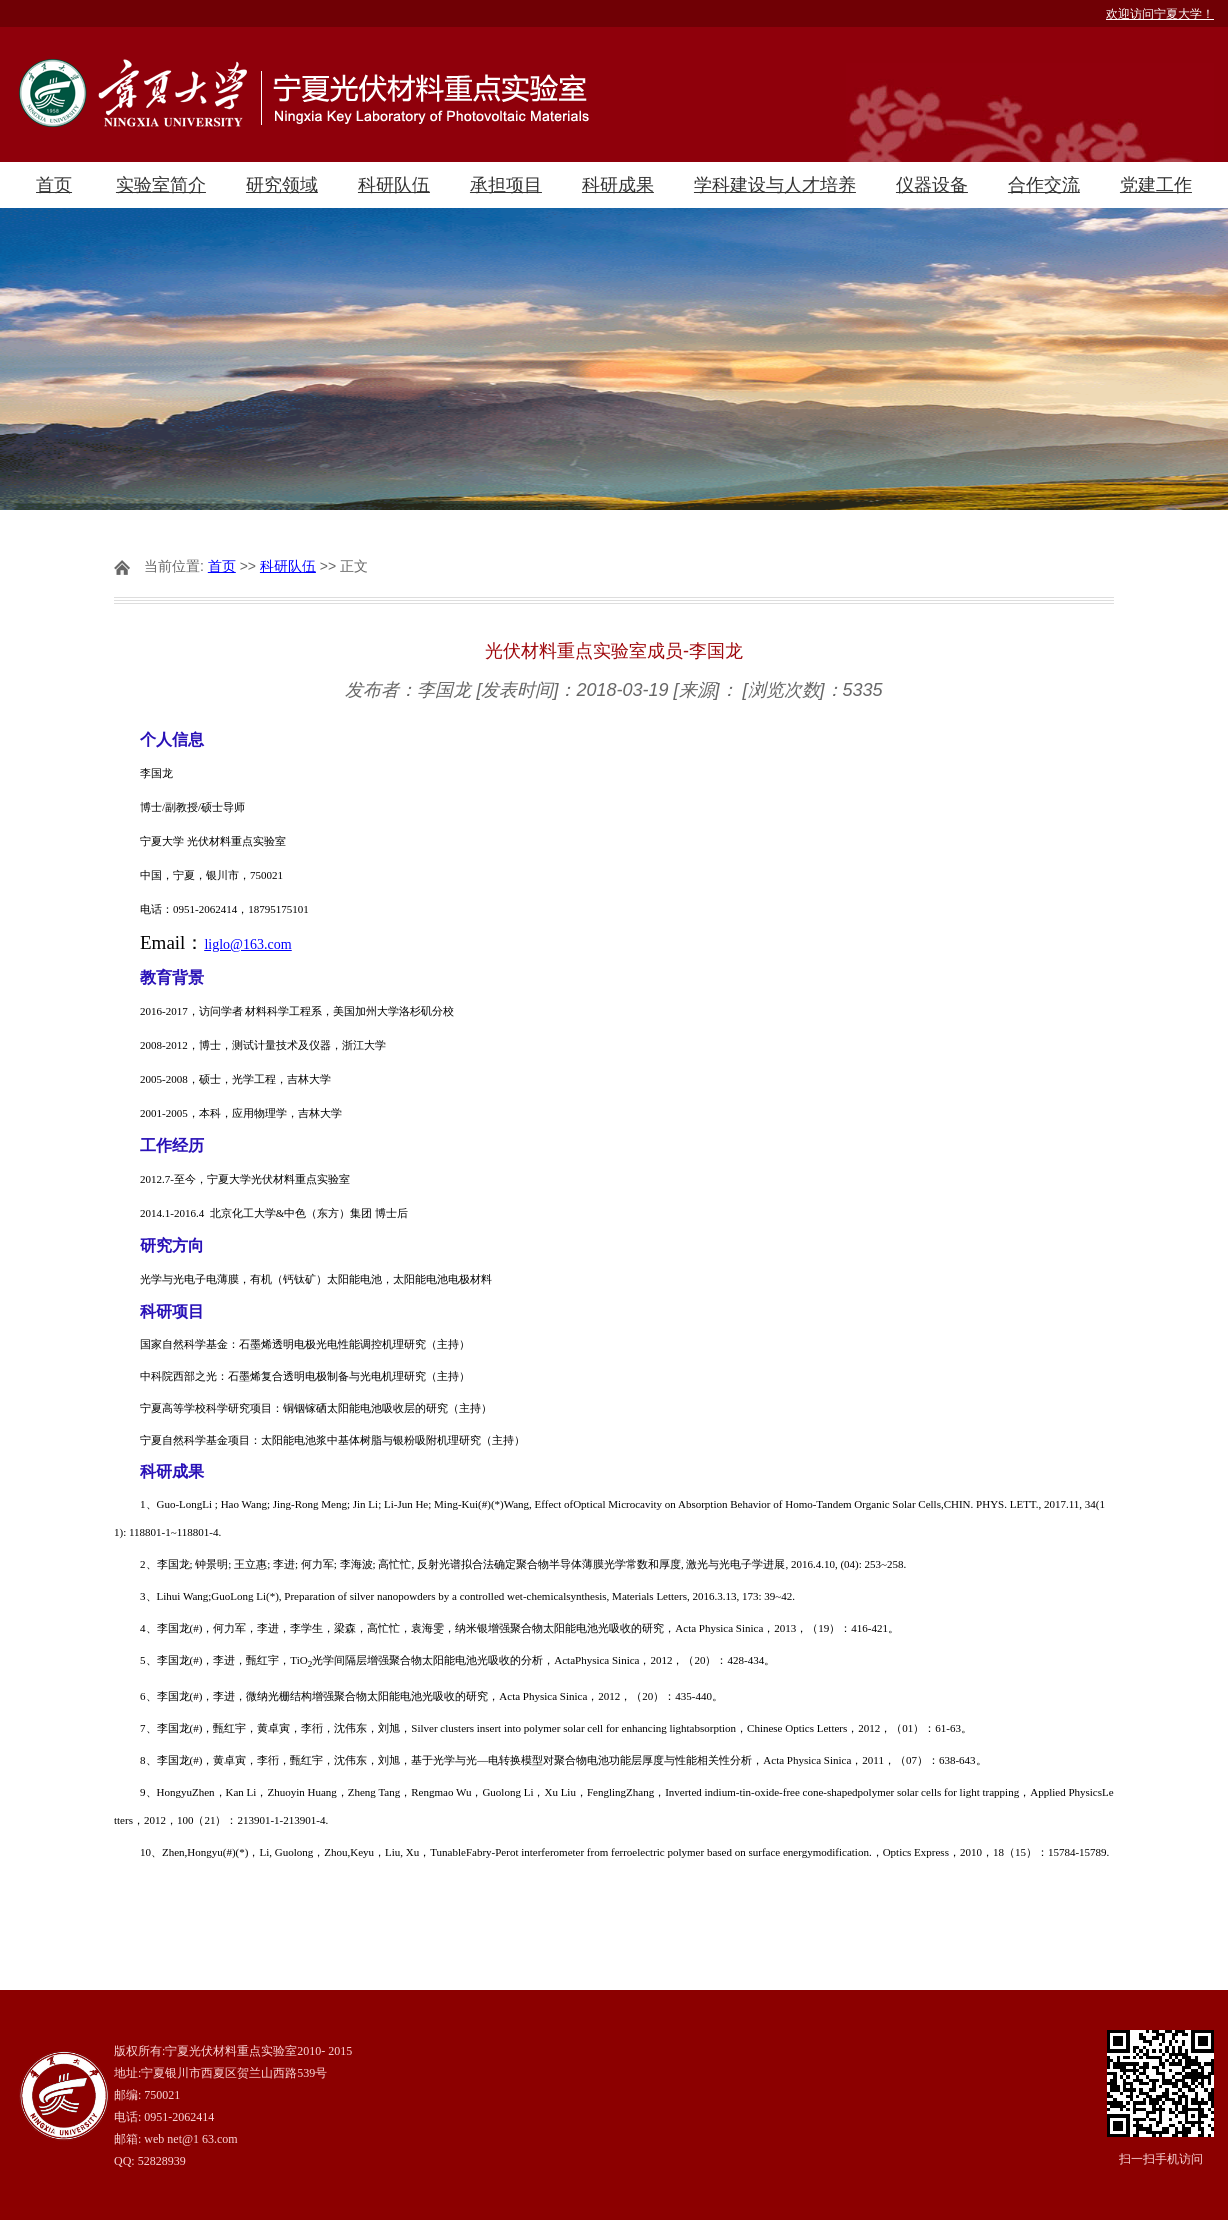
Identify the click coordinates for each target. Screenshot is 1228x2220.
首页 (54, 185)
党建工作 (1156, 185)
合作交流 (1044, 185)
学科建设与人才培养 (775, 185)
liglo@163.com (247, 944)
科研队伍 (394, 185)
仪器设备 (932, 185)
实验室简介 (161, 185)
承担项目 (506, 185)
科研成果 (618, 185)
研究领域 (282, 185)
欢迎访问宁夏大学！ (1160, 14)
